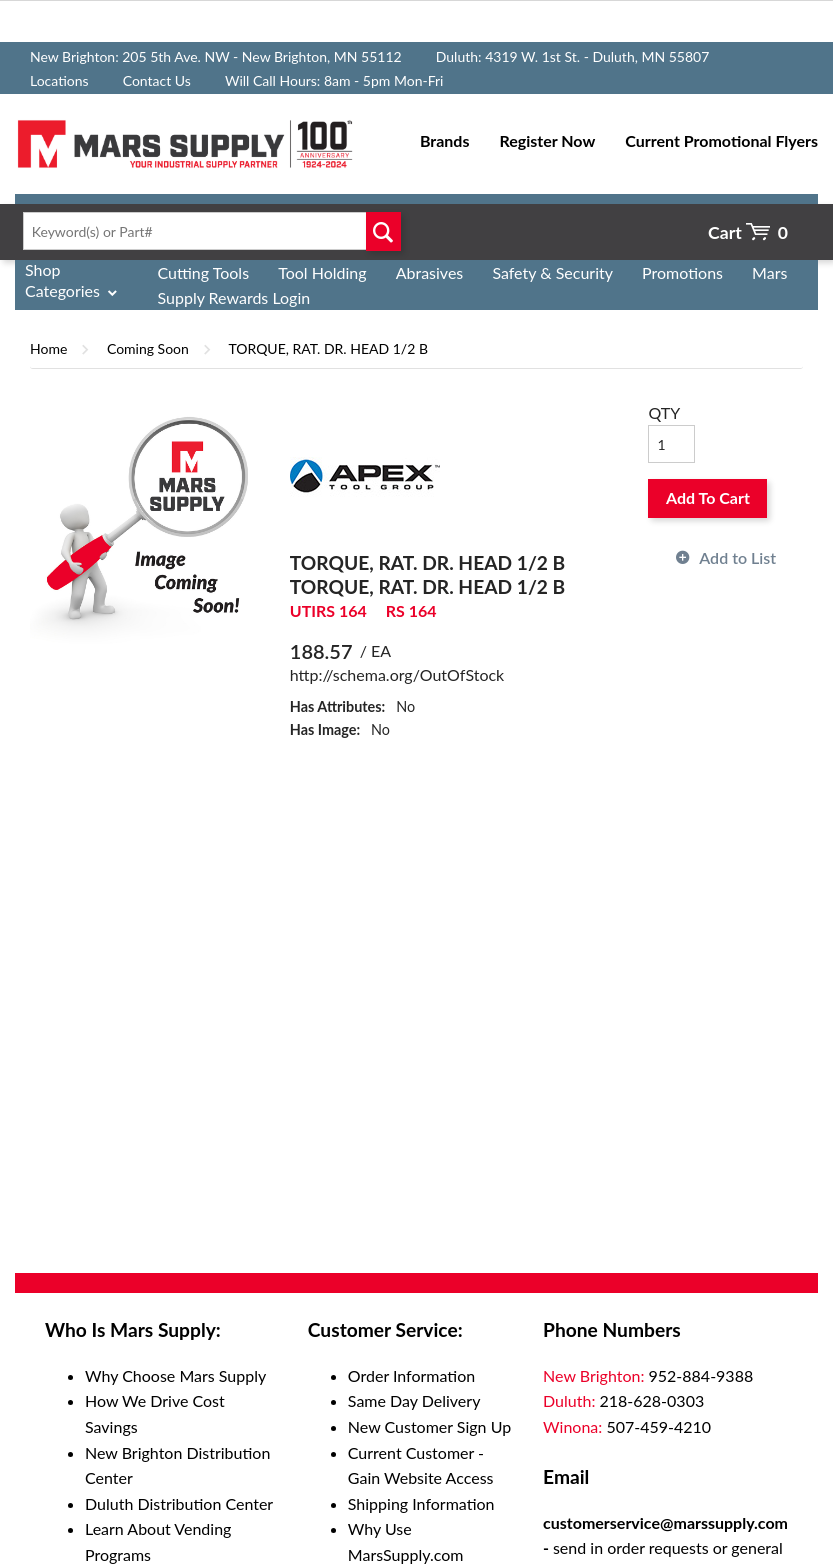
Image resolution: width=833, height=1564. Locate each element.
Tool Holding (322, 272)
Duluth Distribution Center (179, 1503)
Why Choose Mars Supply (175, 1375)
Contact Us (157, 80)
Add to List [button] (737, 557)
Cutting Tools (204, 272)
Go (383, 231)
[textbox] (208, 231)
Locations (59, 80)
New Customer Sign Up (429, 1426)
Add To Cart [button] (708, 497)
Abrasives (430, 272)
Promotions (682, 272)
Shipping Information (421, 1503)
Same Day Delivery (414, 1400)
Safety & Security (552, 272)
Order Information (411, 1375)
